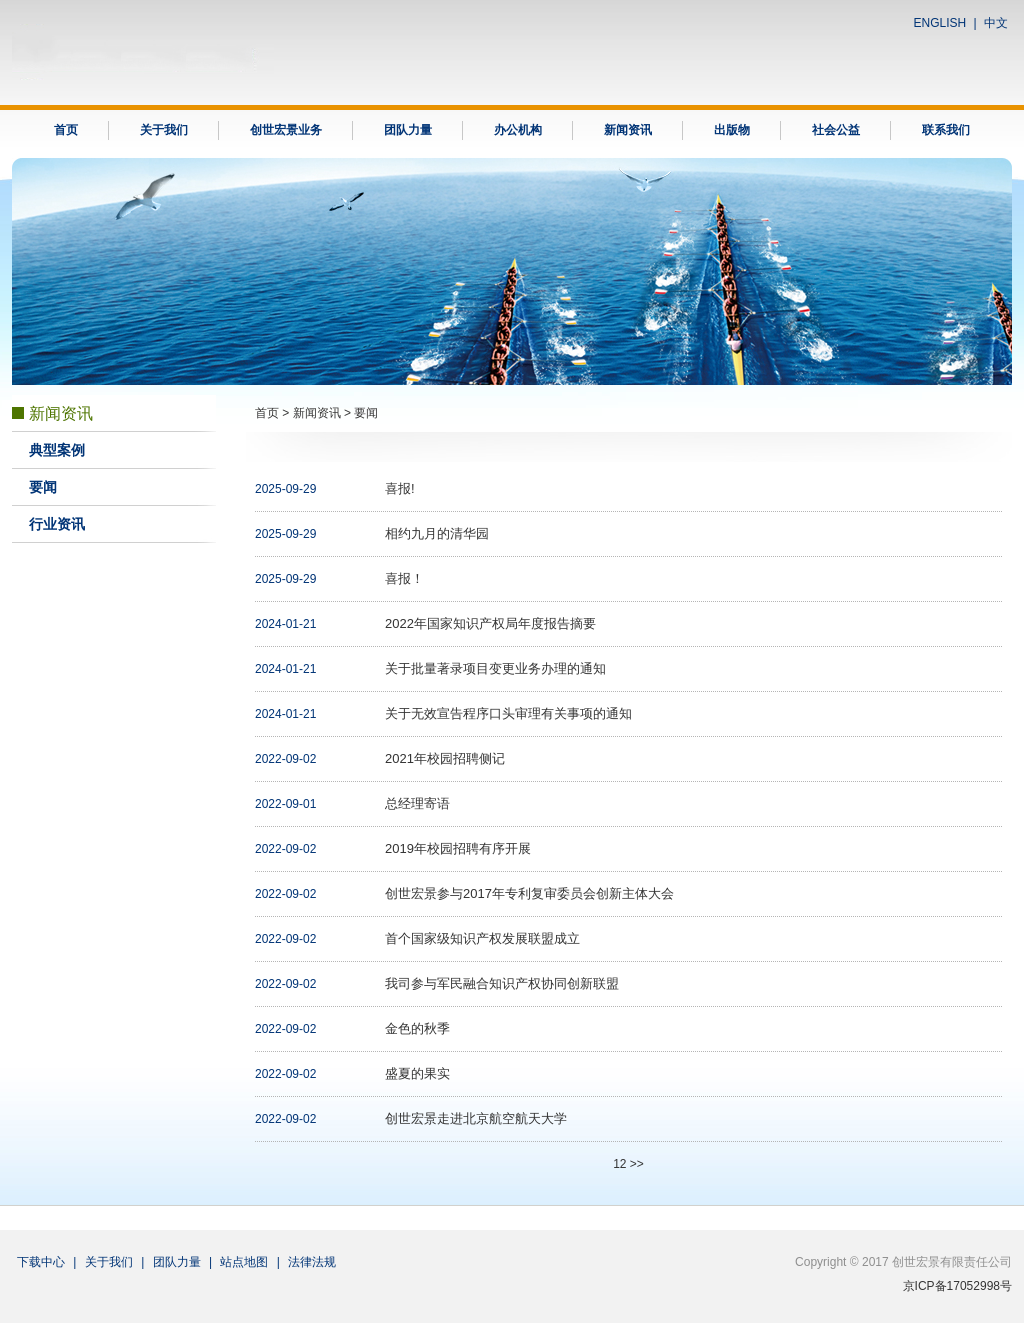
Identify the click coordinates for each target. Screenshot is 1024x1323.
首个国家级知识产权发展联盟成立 (482, 938)
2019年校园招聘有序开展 (458, 848)
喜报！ (404, 578)
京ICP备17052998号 (957, 1286)
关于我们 (164, 130)
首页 (66, 130)
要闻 (43, 487)
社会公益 (836, 130)
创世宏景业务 (286, 130)
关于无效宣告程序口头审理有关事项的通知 (508, 713)
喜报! (400, 488)
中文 (996, 23)
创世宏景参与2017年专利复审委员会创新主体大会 (529, 893)
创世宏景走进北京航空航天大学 (476, 1118)
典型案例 (57, 450)
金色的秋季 (417, 1028)
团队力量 (408, 130)
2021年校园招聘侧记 (445, 758)
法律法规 (312, 1262)
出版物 (732, 130)
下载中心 (41, 1262)
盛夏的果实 (417, 1073)
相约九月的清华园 (437, 533)
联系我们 (946, 130)
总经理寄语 (417, 803)
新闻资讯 (628, 130)
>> (637, 1164)
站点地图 (244, 1262)
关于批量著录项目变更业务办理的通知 (495, 668)
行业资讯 (57, 524)
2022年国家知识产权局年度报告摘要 (490, 623)
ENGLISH (940, 23)
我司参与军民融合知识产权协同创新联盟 (502, 983)
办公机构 (518, 130)
